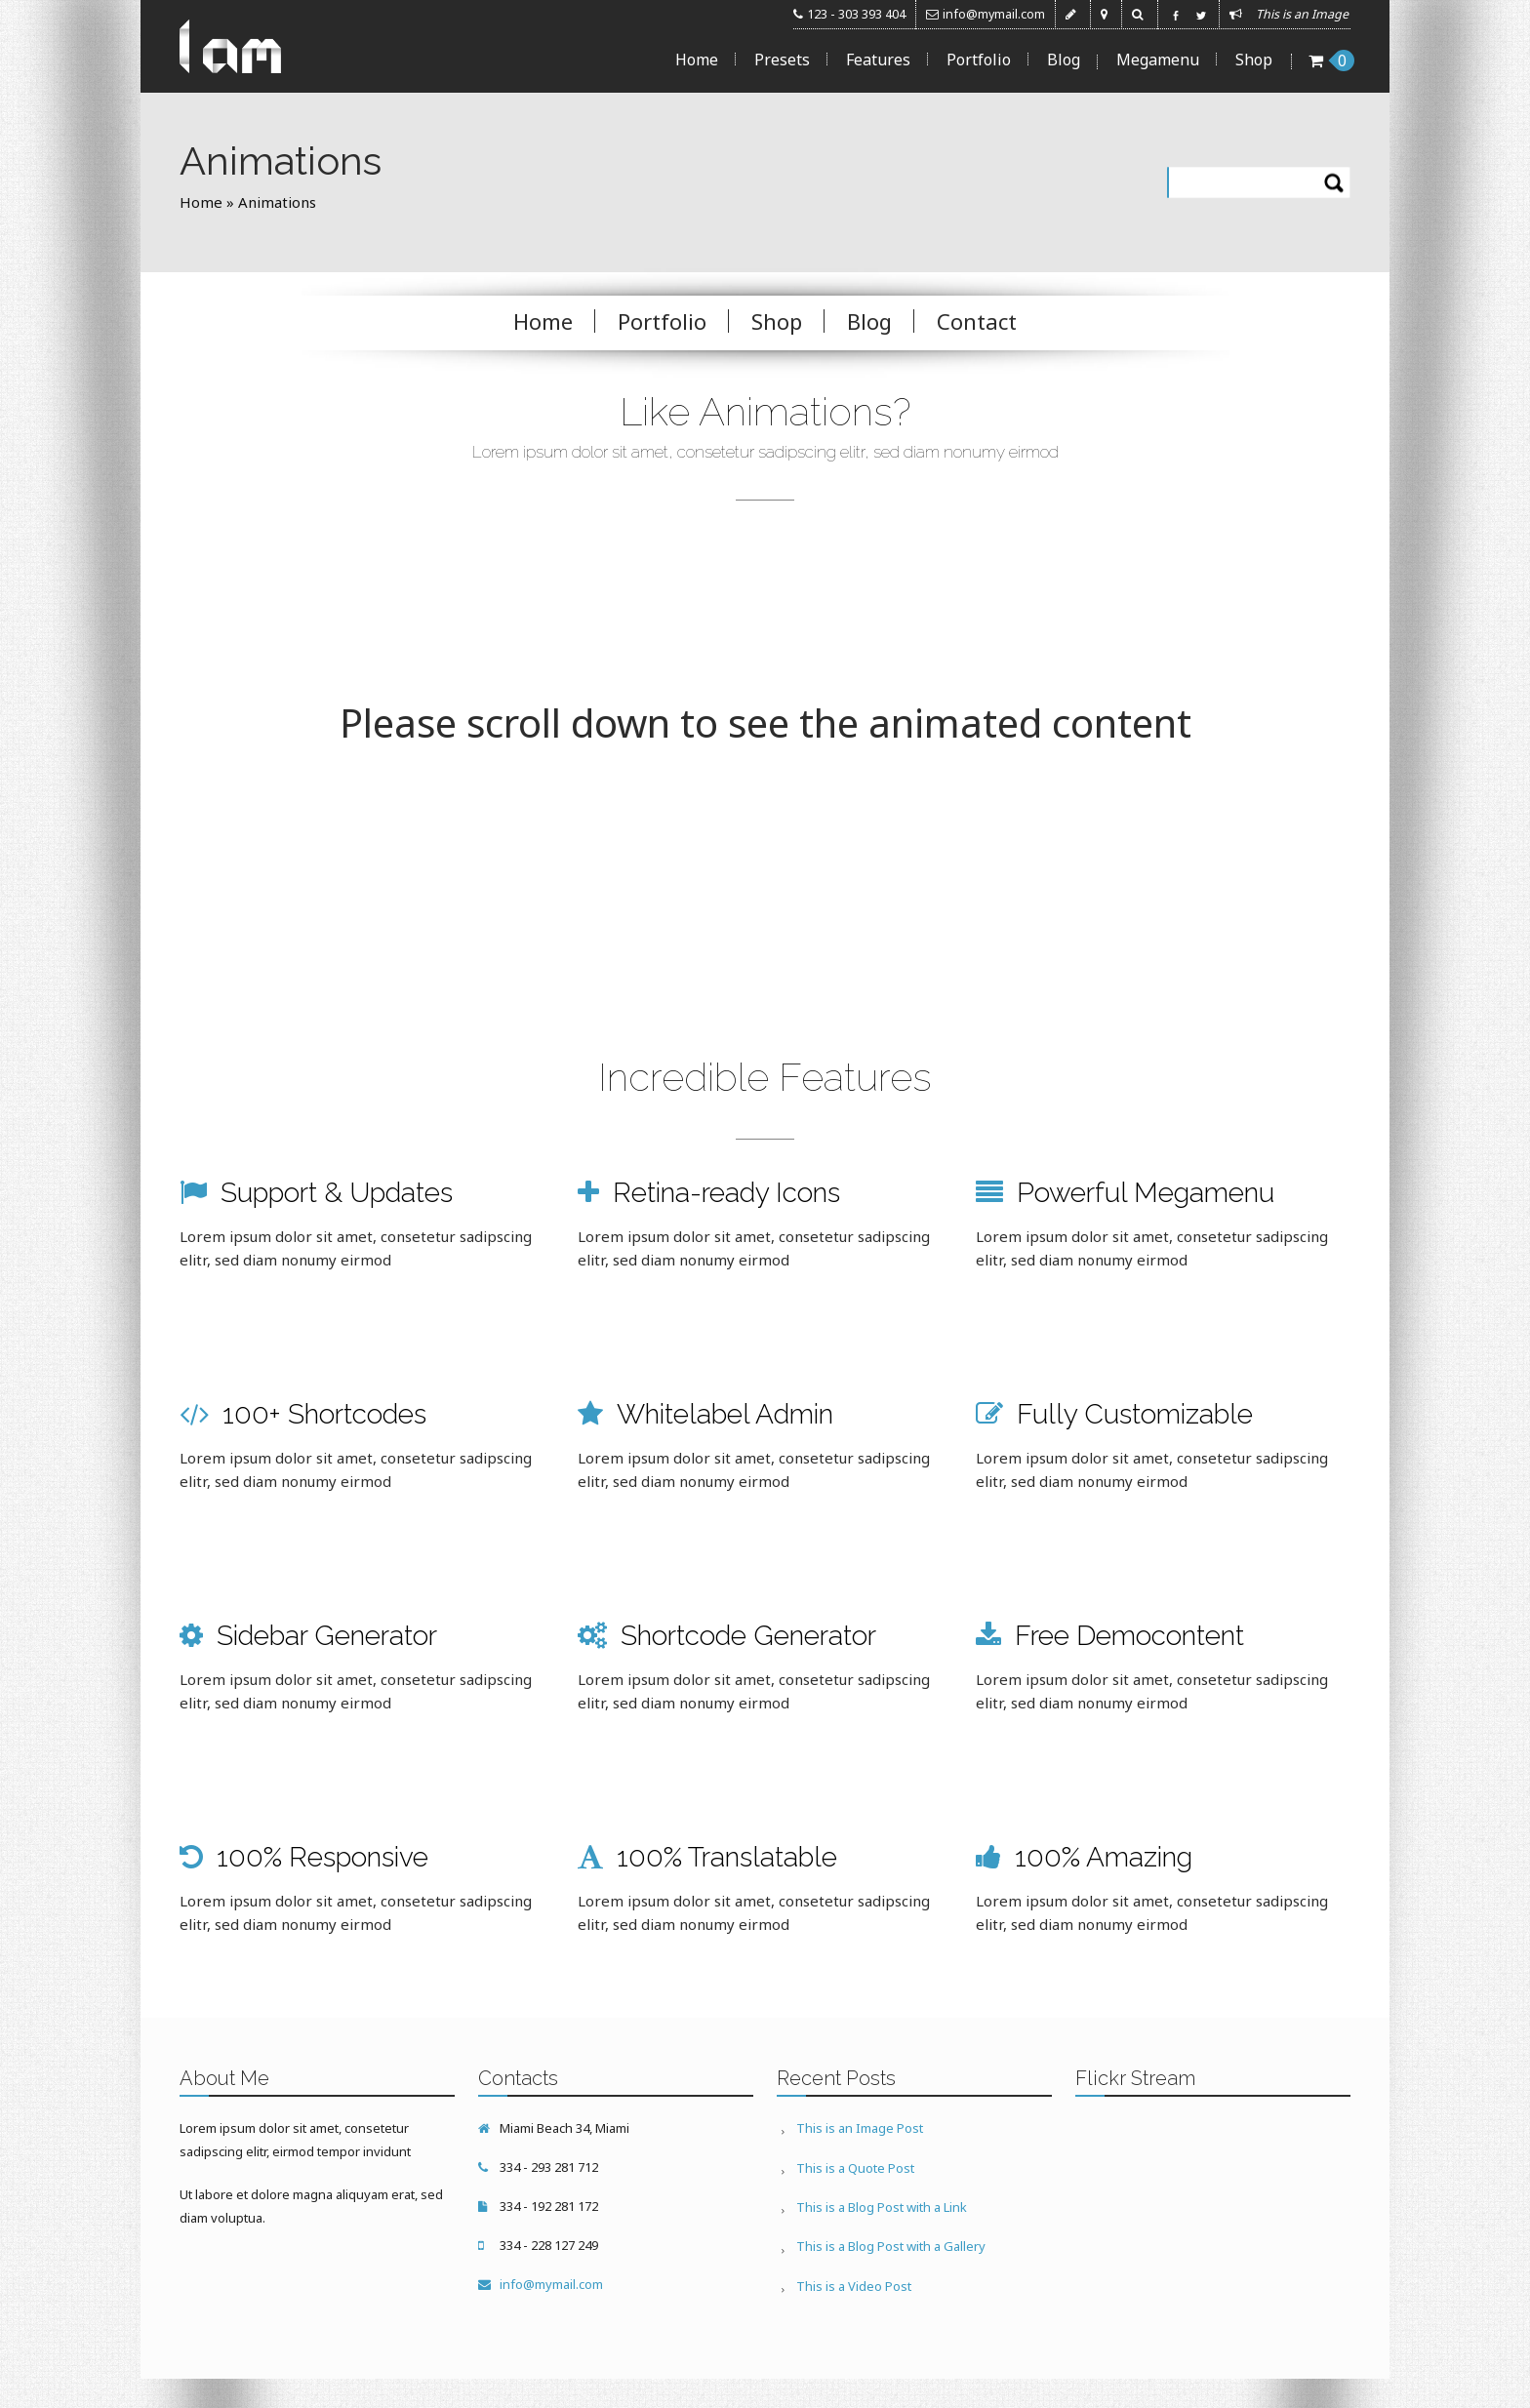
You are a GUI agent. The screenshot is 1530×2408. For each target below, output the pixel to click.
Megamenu (1157, 59)
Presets (782, 59)
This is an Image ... (1308, 14)
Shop (1253, 59)
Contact (977, 321)
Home (696, 59)
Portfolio (978, 59)
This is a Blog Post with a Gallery (891, 2245)
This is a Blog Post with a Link (881, 2206)
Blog (1063, 59)
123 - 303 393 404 (856, 14)
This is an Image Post (859, 2128)
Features (878, 59)
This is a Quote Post (855, 2167)
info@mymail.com (994, 14)
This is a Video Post (853, 2284)
